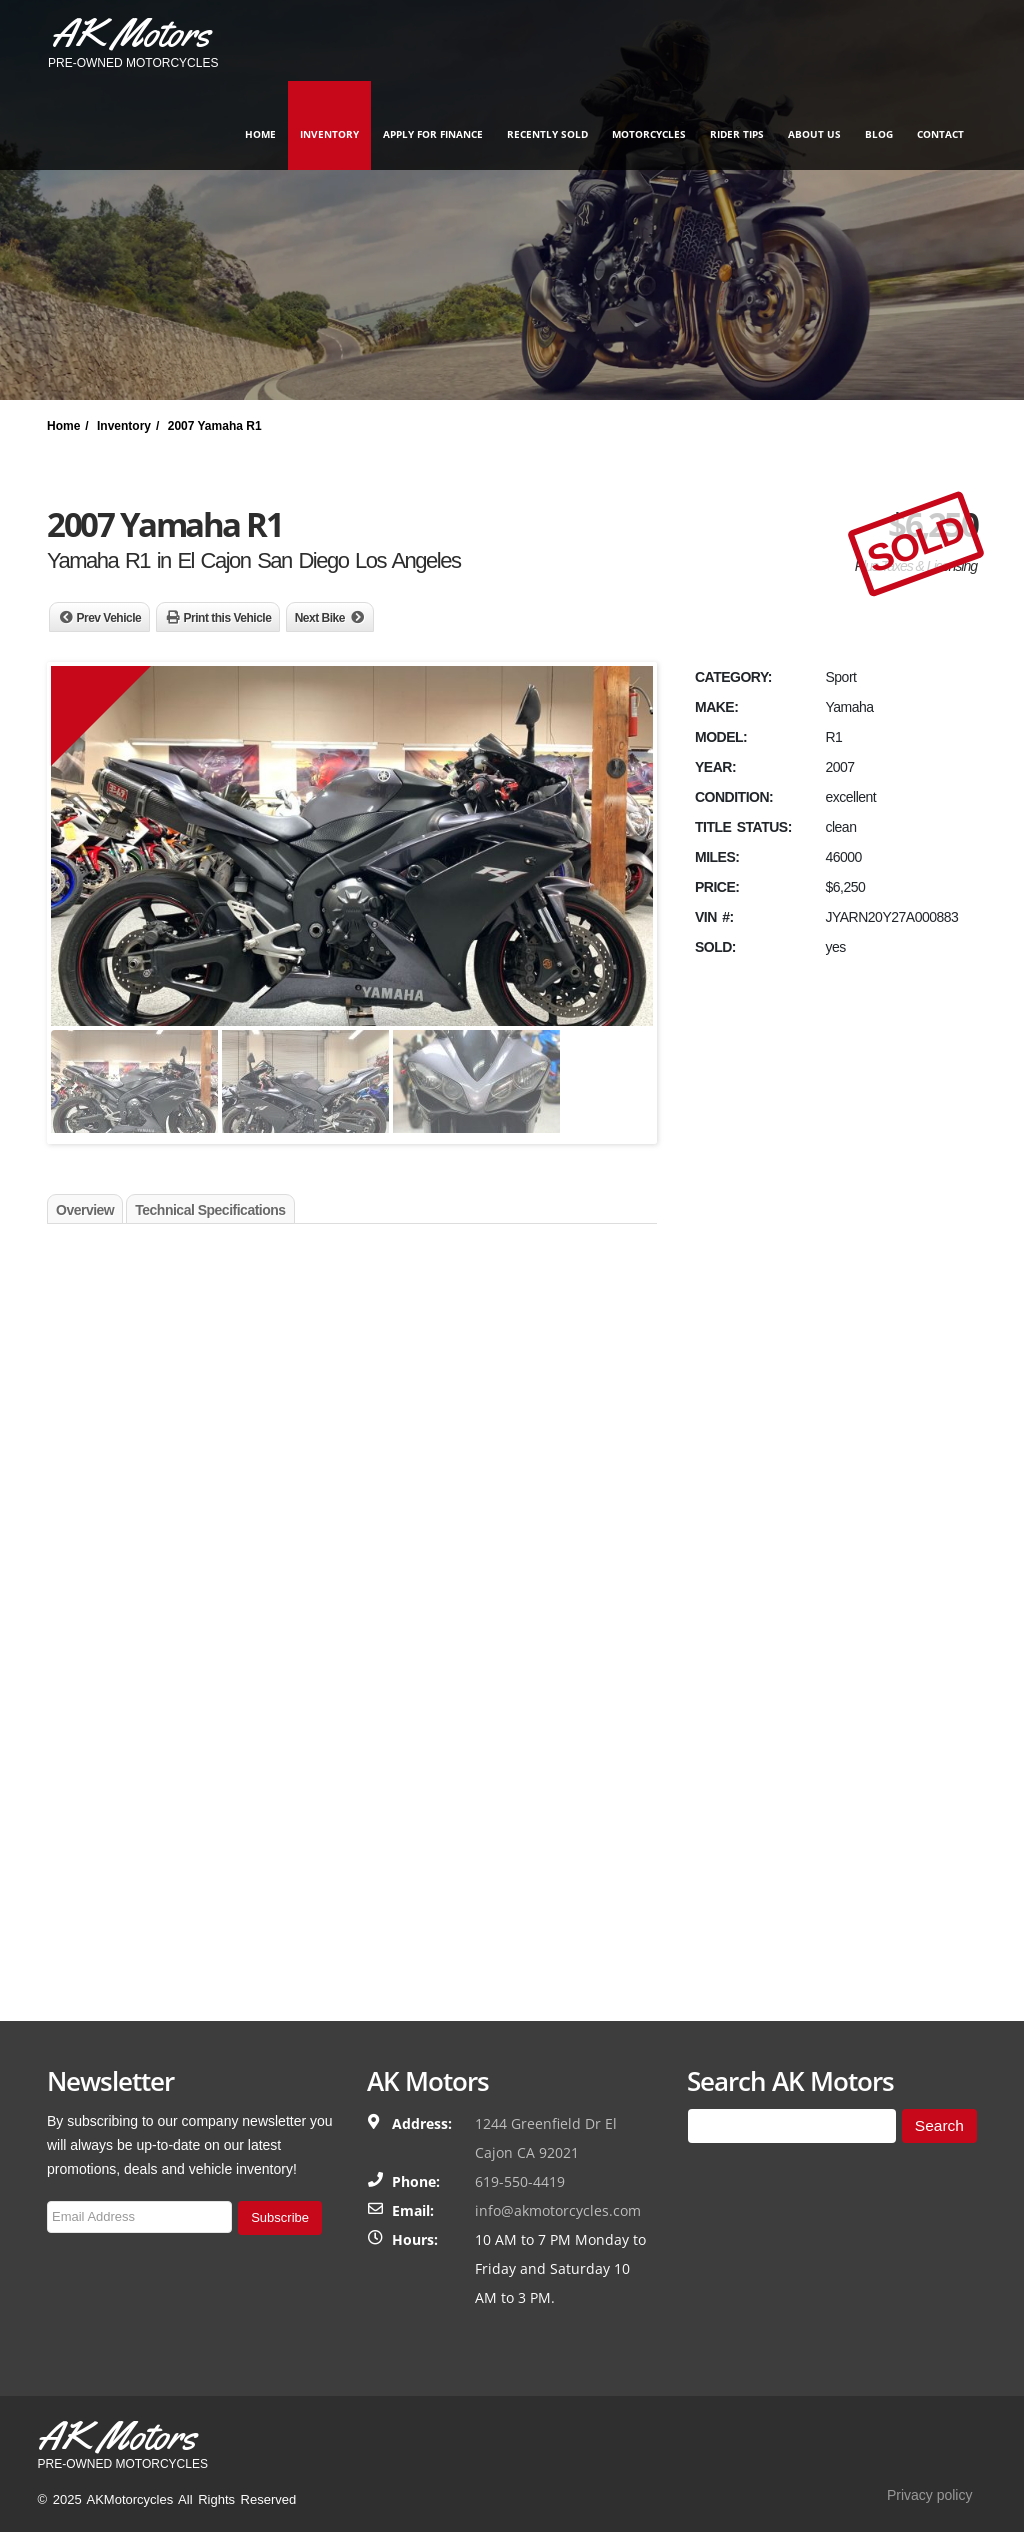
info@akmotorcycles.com (558, 2210)
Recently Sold (547, 134)
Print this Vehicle (228, 618)
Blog (879, 134)
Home (260, 134)
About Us (814, 134)
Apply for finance (433, 134)
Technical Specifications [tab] (210, 1210)
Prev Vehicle (109, 618)
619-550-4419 (520, 2181)
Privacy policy (930, 2495)
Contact (940, 134)
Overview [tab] (85, 1210)
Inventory (329, 134)
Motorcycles (649, 134)
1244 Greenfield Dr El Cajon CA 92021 (546, 2138)
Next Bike (320, 618)
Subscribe (280, 2217)
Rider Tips (737, 134)
